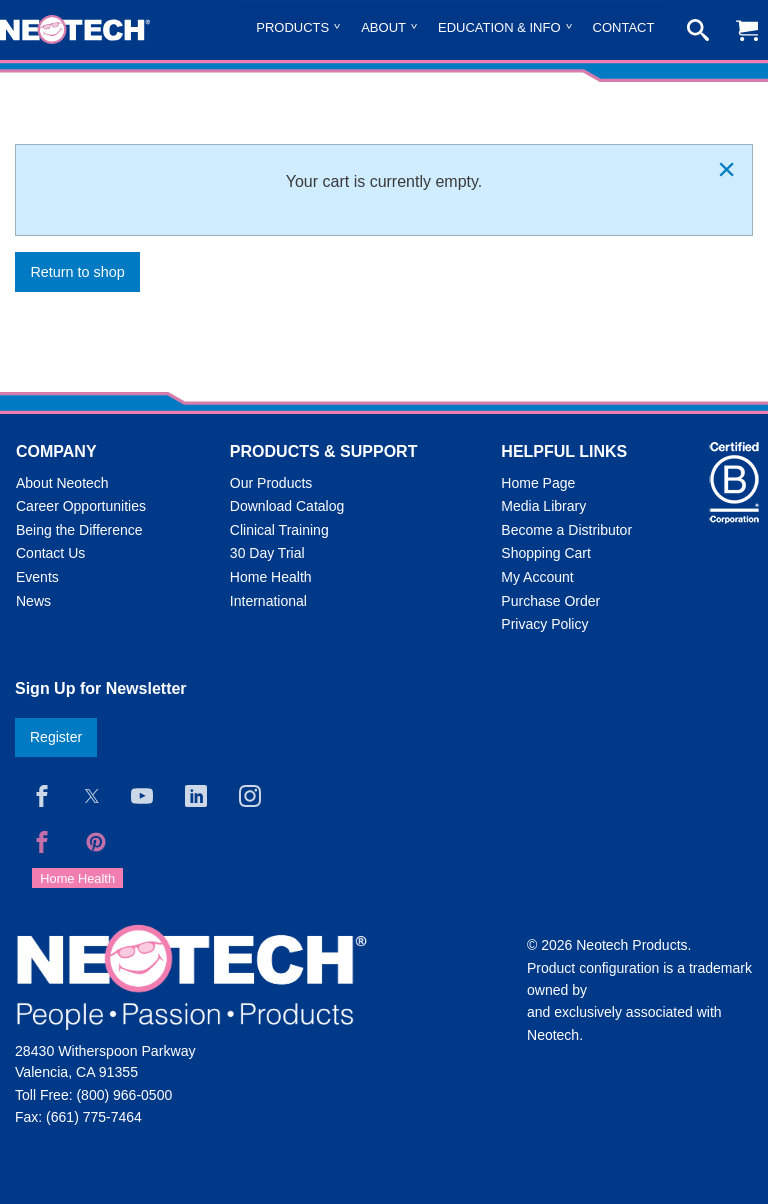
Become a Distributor (566, 530)
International (268, 601)
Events (37, 577)
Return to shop (77, 272)
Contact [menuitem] (624, 27)
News (33, 601)
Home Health (271, 577)
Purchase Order (550, 601)
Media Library (543, 506)
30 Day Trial (267, 553)
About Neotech (62, 483)
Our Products (271, 483)
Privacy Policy (544, 624)
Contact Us (50, 553)
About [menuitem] (383, 27)
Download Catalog (287, 506)
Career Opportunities (81, 506)
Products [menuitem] (292, 27)
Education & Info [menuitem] (499, 27)
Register (56, 737)
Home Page (538, 483)
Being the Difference (79, 530)
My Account (537, 577)
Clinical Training (279, 530)
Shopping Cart (546, 553)
